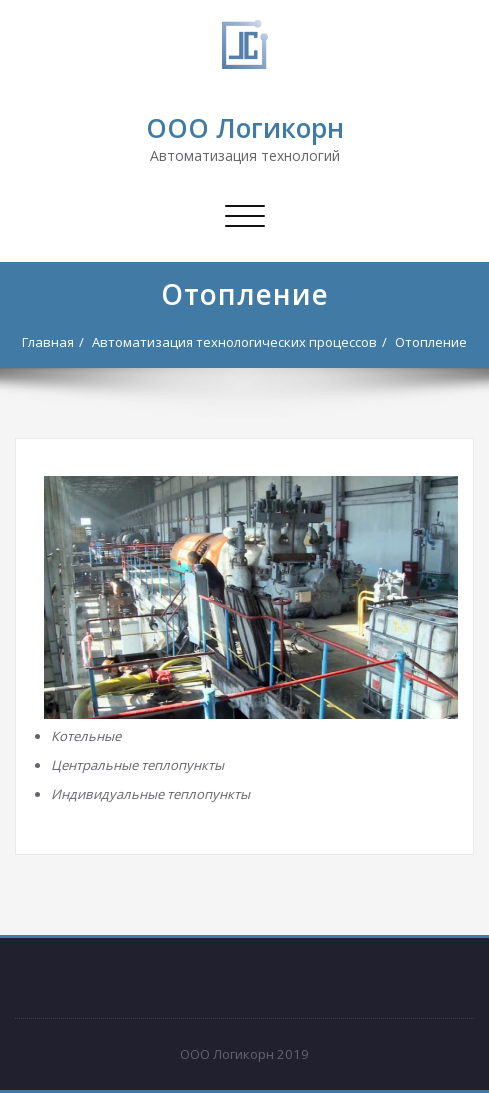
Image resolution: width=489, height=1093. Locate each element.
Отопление (431, 342)
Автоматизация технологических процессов (234, 342)
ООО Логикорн (245, 128)
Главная (48, 342)
